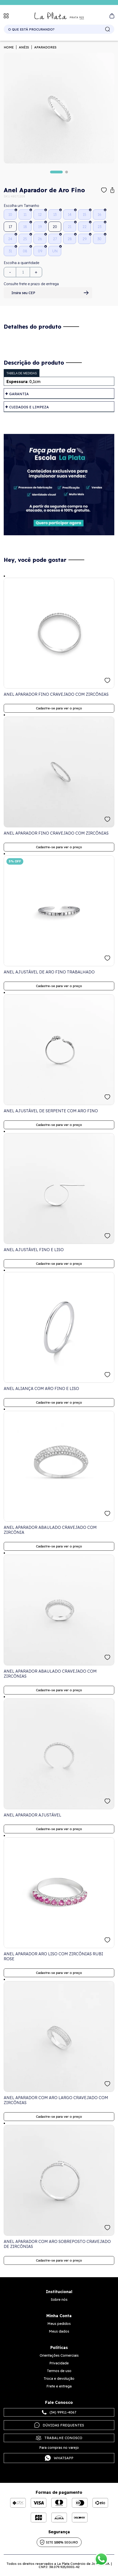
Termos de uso (59, 2371)
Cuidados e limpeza (29, 407)
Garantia (19, 394)
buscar (107, 29)
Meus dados (59, 2331)
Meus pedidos (59, 2323)
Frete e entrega (59, 2386)
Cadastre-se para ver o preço (59, 708)
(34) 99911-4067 (59, 2412)
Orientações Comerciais (59, 2355)
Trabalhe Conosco (59, 2438)
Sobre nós (59, 2299)
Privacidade (59, 2363)
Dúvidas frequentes (59, 2425)
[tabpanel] (59, 108)
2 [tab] (66, 172)
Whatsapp (59, 2458)
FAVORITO (107, 680)
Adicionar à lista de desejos (104, 190)
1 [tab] (56, 172)
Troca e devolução (59, 2378)
